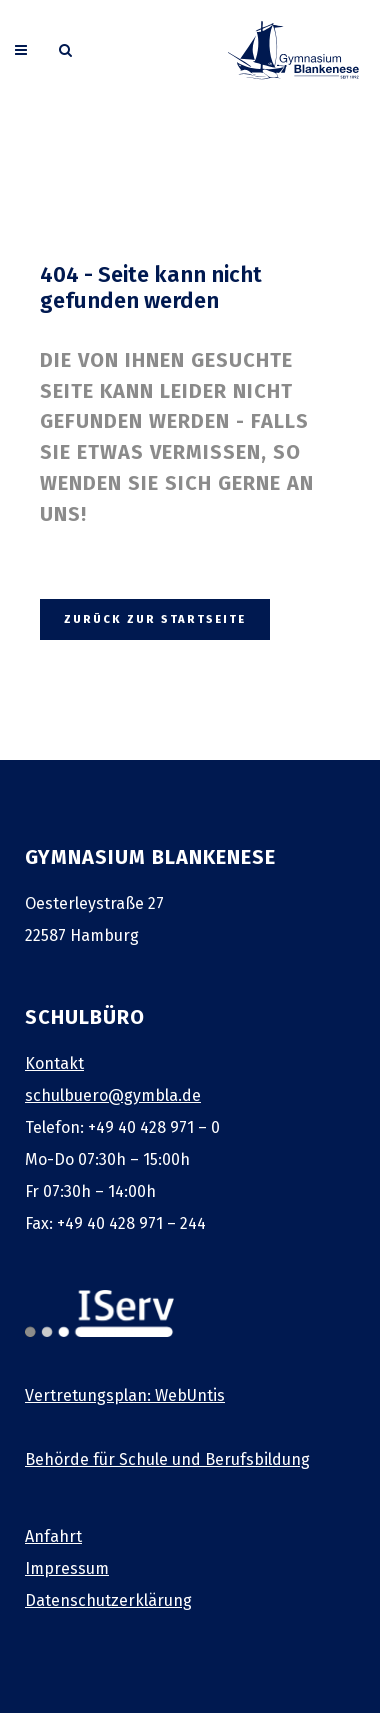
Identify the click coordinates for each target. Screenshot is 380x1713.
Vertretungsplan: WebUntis (125, 1395)
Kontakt (54, 1063)
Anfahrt (53, 1536)
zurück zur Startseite (155, 619)
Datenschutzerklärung (108, 1600)
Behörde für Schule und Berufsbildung (167, 1459)
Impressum (67, 1568)
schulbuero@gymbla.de (113, 1095)
